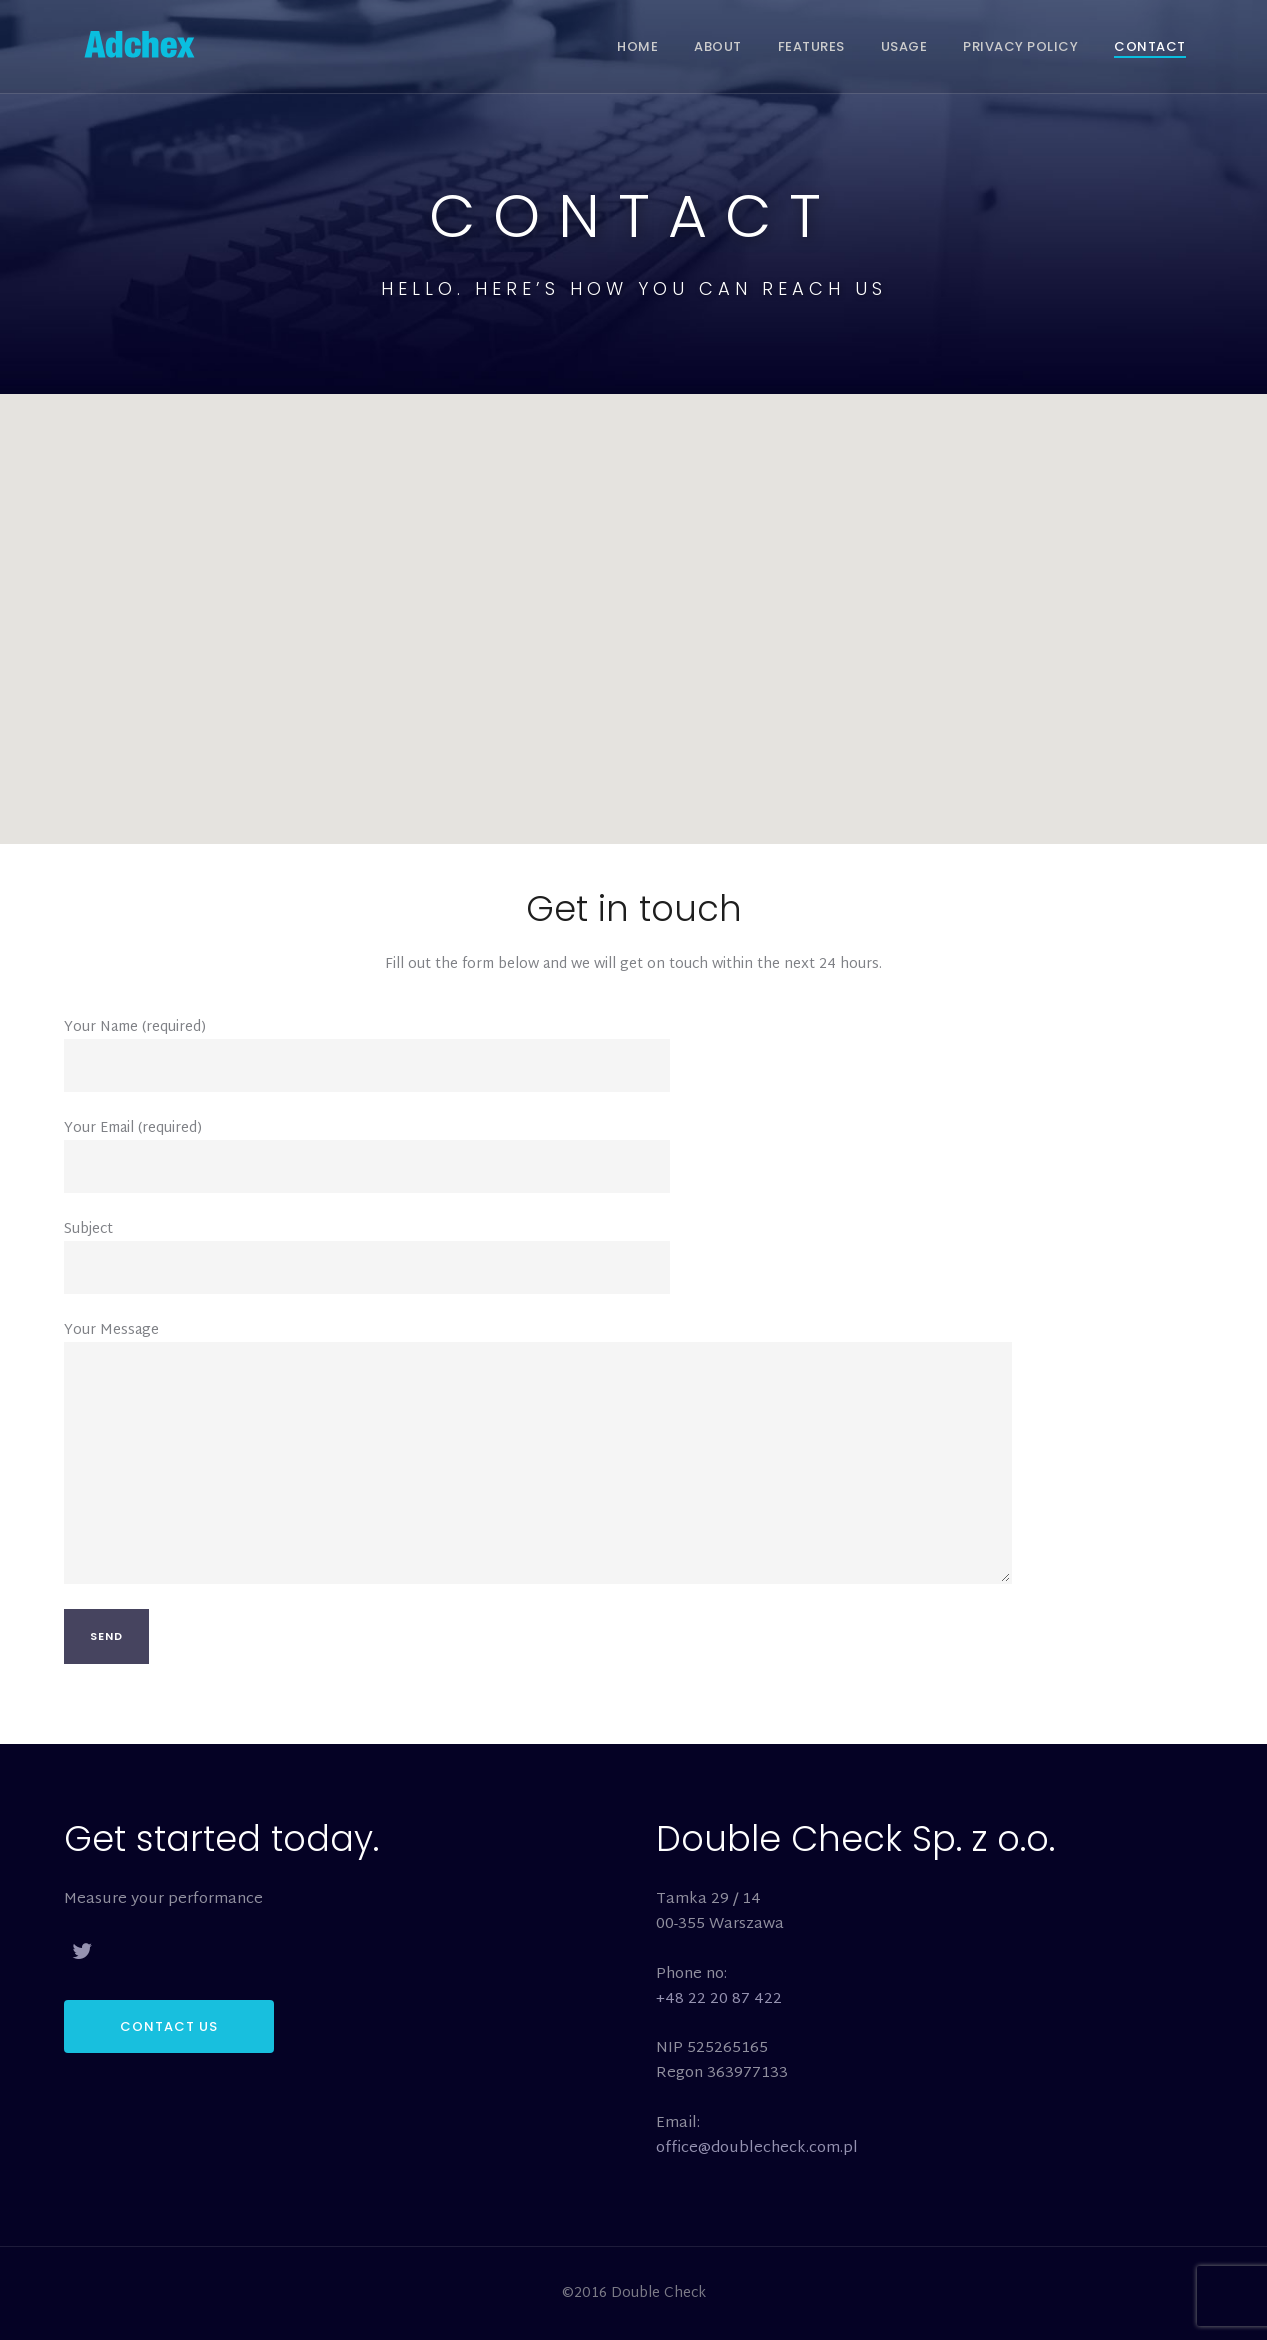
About (718, 46)
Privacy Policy (1020, 46)
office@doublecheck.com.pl (757, 2148)
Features (811, 46)
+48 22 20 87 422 (719, 1999)
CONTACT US (169, 2026)
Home (637, 46)
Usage (904, 46)
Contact (1150, 46)
